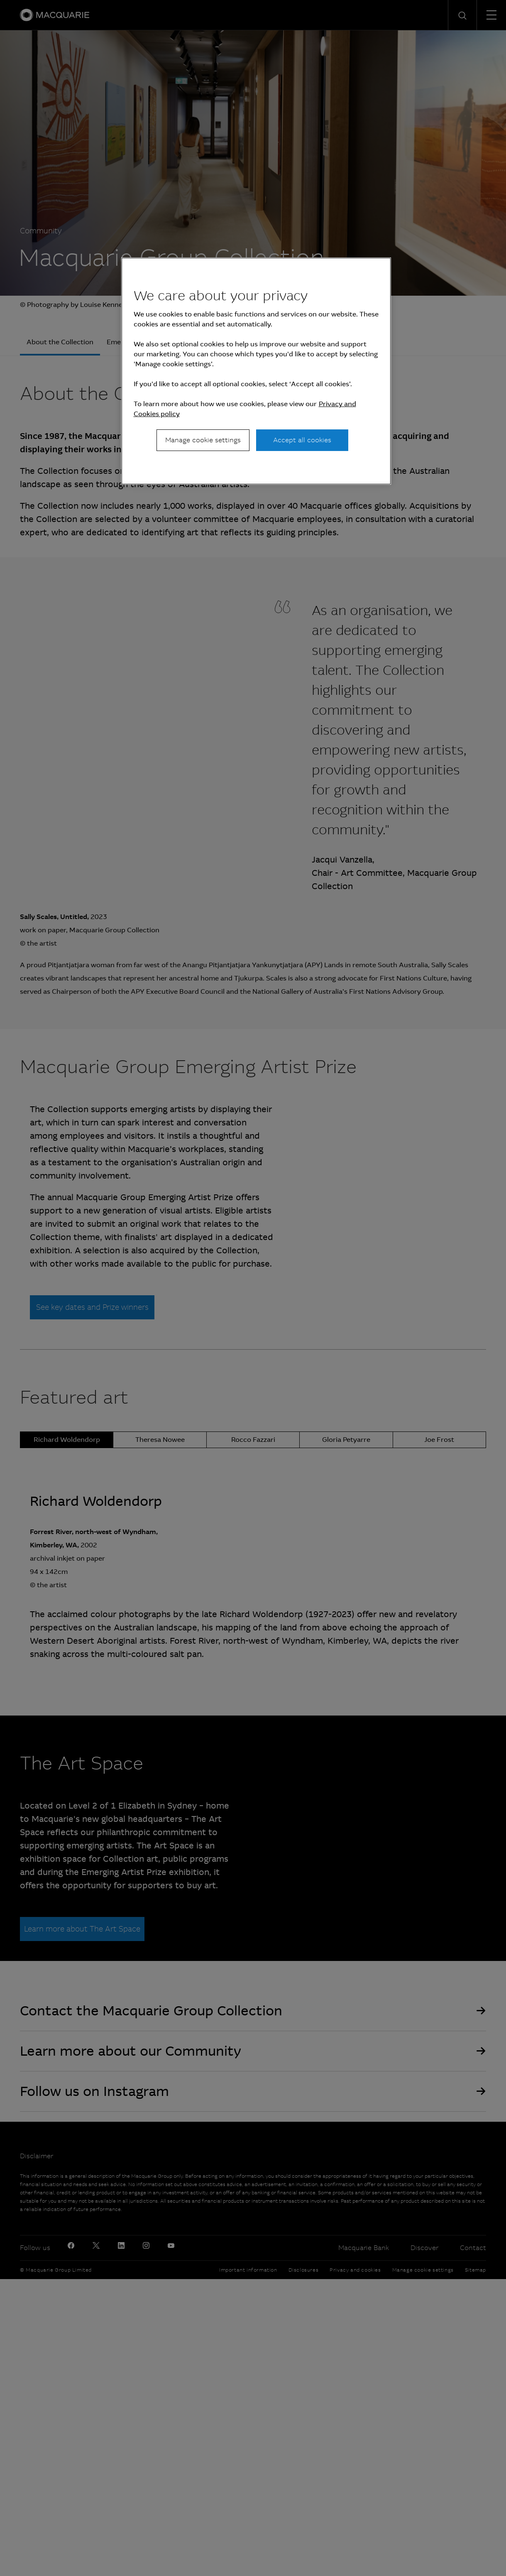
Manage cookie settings (203, 440)
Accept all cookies (302, 440)
